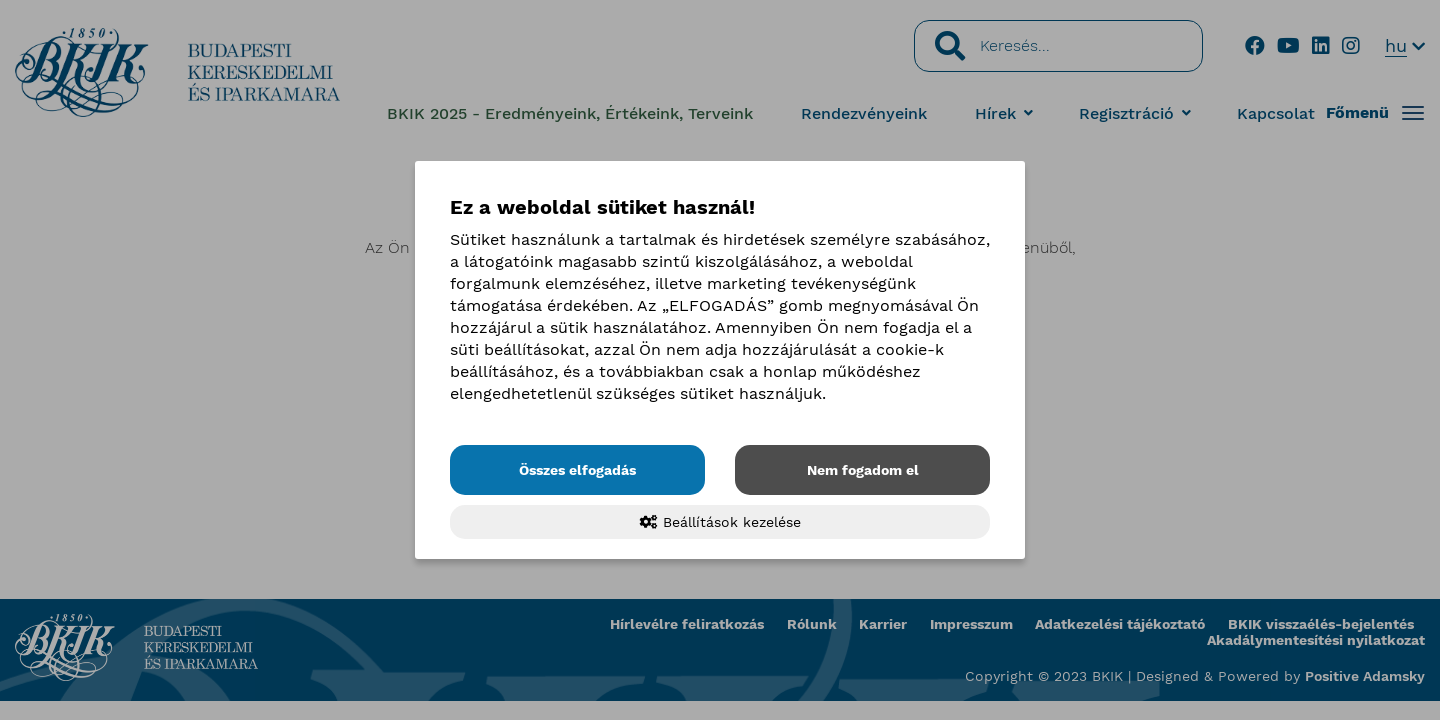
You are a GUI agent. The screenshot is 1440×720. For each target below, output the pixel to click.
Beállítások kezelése (720, 522)
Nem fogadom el (863, 470)
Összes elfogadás (577, 470)
